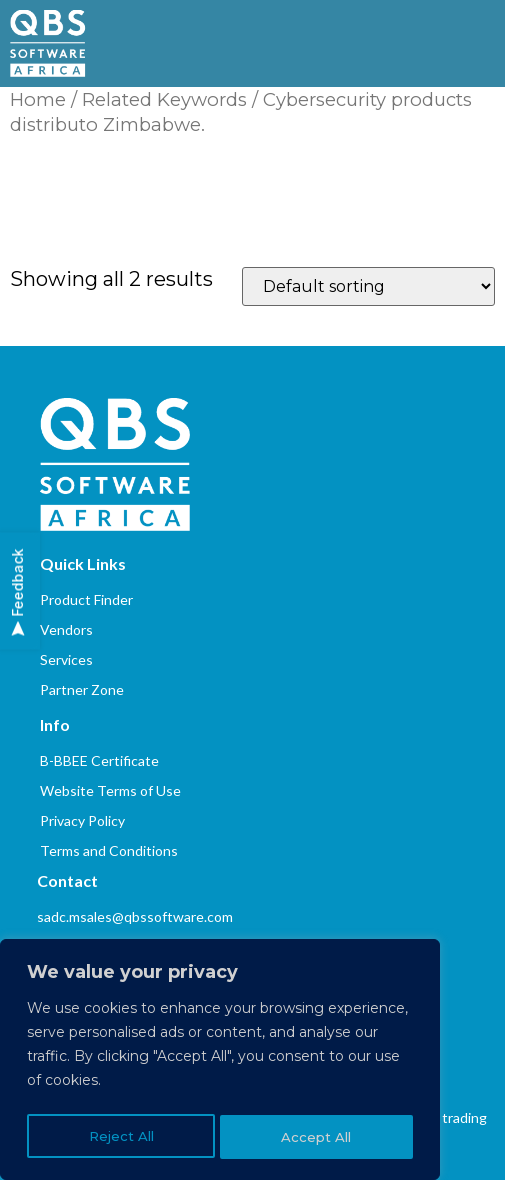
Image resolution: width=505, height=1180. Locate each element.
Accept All (317, 1137)
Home (38, 99)
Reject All (120, 1137)
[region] (220, 1063)
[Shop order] (368, 286)
